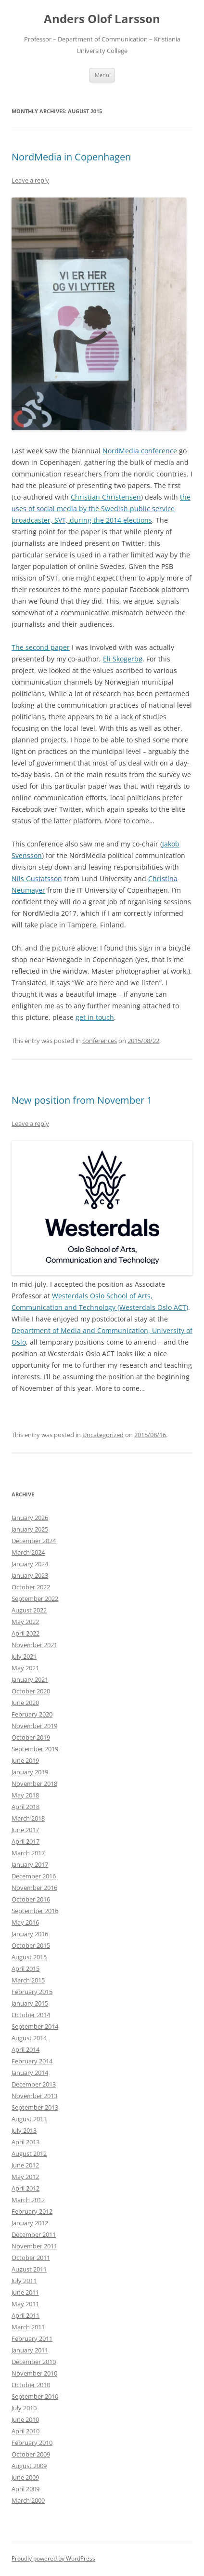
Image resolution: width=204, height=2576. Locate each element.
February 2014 (32, 2061)
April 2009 (25, 2488)
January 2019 (30, 1772)
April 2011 (25, 2315)
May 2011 (25, 2303)
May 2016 (25, 1922)
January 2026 (30, 1517)
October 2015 (31, 1945)
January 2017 (30, 1864)
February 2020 (32, 1714)
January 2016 (30, 1933)
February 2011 (32, 2338)
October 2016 (31, 1899)
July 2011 (24, 2280)
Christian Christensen (106, 497)
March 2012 (28, 2199)
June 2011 (25, 2292)
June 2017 (25, 1829)
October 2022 (31, 1587)
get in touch (95, 1017)
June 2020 (25, 1702)
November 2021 (34, 1644)
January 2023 (30, 1575)
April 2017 (25, 1841)
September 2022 (35, 1598)
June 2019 (25, 1760)
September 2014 (35, 2026)
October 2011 (31, 2257)
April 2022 (25, 1633)
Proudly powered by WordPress (53, 2558)
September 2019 (35, 1748)
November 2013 (34, 2095)
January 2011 (30, 2350)
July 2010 (24, 2408)
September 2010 (35, 2396)
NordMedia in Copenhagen (71, 156)
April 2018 (25, 1806)
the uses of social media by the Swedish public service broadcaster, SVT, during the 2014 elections (101, 508)
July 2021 (24, 1656)
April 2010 (25, 2431)
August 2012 (29, 2153)
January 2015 (30, 2003)
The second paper (41, 647)
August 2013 (29, 2118)
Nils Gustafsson (37, 878)
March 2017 (28, 1853)
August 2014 (29, 2038)
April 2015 (25, 1968)
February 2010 (32, 2442)
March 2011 (28, 2327)
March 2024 (28, 1552)
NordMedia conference (139, 450)
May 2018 (25, 1795)
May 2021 (25, 1668)
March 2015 (28, 1980)
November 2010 (34, 2373)
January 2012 (30, 2223)
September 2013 (35, 2107)
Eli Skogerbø (122, 658)
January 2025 (30, 1529)
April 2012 (25, 2188)
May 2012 (25, 2176)
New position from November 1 (82, 1100)
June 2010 (25, 2419)
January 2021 (30, 1679)
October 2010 (31, 2384)
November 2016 (34, 1887)
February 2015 (32, 1991)
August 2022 (29, 1610)
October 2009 (31, 2454)
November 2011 (34, 2246)
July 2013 (24, 2130)
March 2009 (28, 2500)
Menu (102, 75)
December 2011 (34, 2234)
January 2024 (30, 1563)
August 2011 (29, 2269)
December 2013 (34, 2084)
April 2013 (25, 2142)
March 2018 (28, 1818)
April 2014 (25, 2049)
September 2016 (35, 1910)
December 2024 (34, 1540)
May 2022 (25, 1621)
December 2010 (34, 2361)
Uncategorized (103, 1434)
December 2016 (34, 1876)
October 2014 (31, 2014)
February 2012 (32, 2211)
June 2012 (25, 2165)
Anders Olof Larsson (102, 19)
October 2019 (31, 1737)
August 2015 (29, 1957)
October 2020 (31, 1691)
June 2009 (25, 2477)
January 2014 (30, 2072)
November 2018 (34, 1783)
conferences (99, 1040)
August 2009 (29, 2465)
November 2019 (34, 1725)
